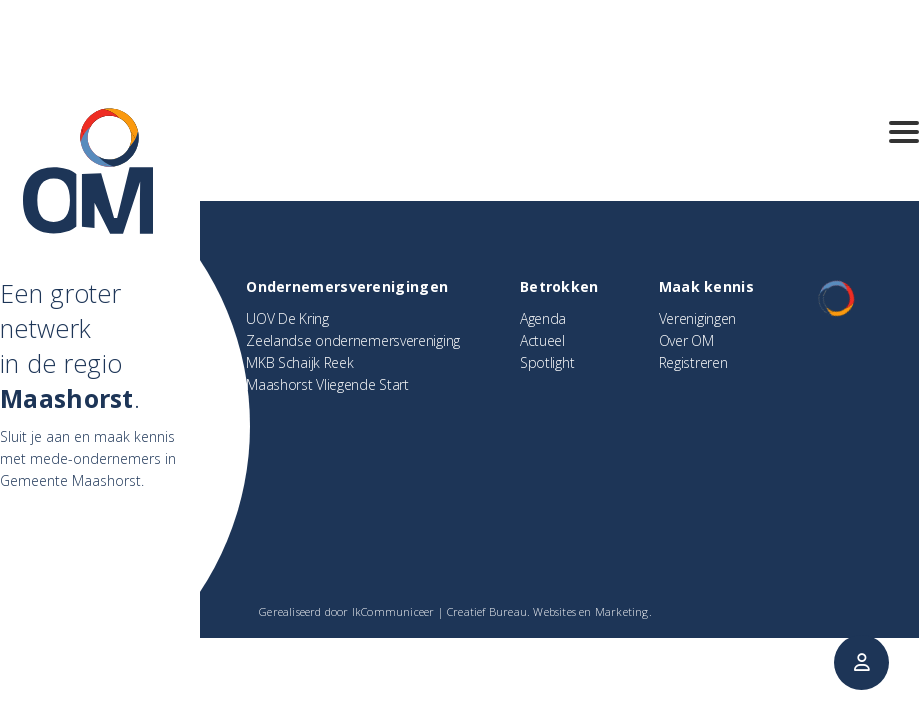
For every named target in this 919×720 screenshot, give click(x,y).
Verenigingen (697, 318)
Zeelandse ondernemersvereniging (353, 340)
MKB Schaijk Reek (299, 362)
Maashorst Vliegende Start (327, 384)
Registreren (693, 362)
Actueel (542, 340)
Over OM (686, 340)
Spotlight (547, 362)
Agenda (543, 318)
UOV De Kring (287, 318)
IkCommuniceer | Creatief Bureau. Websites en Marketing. (502, 611)
